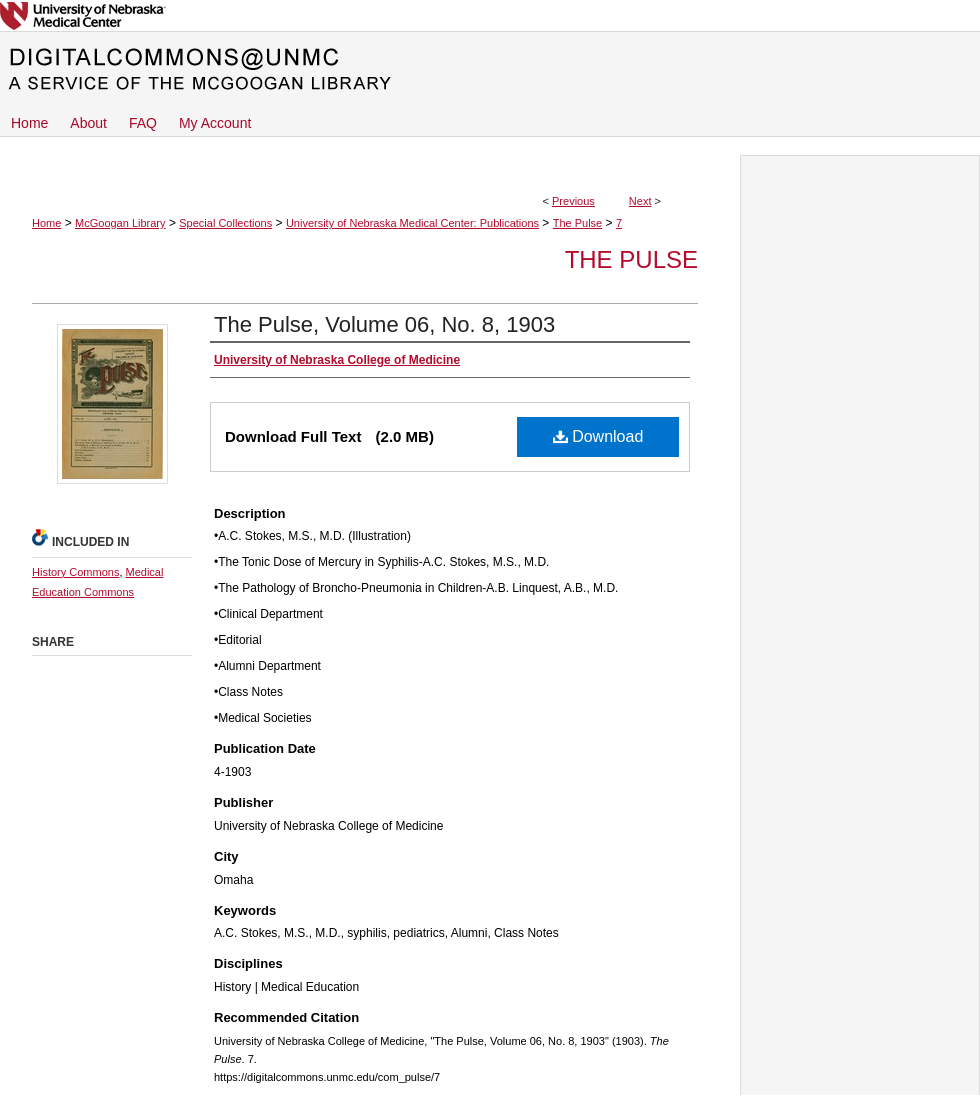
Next (640, 201)
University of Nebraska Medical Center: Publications (412, 223)
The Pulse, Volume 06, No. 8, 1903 (384, 324)
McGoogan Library (120, 223)
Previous (573, 201)
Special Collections (225, 223)
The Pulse (578, 223)
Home (46, 223)
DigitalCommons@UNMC (490, 70)
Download (598, 436)
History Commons (75, 572)
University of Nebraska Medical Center (490, 15)
